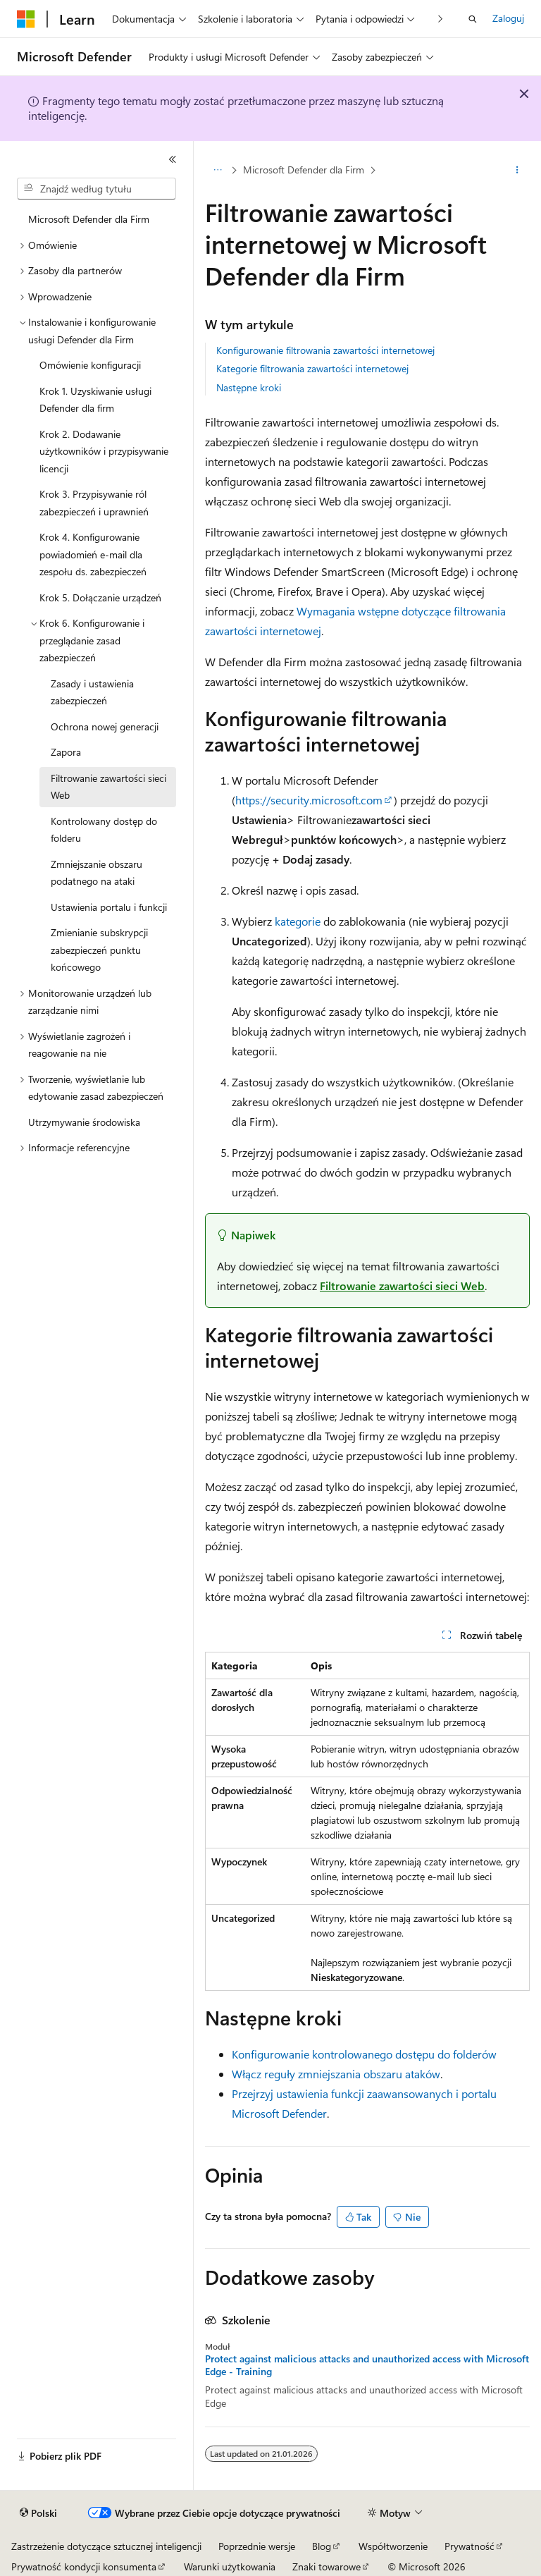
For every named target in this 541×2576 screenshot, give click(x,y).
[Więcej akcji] (517, 170)
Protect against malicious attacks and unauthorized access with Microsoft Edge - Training (367, 2365)
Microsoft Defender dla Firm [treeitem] (88, 219)
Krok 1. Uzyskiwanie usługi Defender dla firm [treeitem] (95, 399)
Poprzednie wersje (256, 2546)
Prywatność (469, 2546)
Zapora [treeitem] (66, 752)
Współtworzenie (393, 2546)
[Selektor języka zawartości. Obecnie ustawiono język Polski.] (38, 2513)
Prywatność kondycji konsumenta (83, 2566)
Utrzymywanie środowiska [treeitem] (84, 1122)
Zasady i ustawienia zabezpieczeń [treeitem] (92, 692)
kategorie (298, 921)
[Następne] (440, 18)
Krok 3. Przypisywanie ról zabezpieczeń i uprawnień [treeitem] (94, 502)
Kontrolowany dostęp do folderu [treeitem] (104, 829)
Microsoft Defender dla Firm (303, 169)
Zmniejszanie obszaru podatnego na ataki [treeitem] (96, 872)
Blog (321, 2546)
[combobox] (96, 189)
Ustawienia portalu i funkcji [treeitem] (109, 907)
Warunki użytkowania (229, 2566)
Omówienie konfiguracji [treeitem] (90, 365)
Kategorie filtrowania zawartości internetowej (312, 368)
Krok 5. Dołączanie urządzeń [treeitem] (100, 597)
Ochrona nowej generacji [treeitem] (104, 726)
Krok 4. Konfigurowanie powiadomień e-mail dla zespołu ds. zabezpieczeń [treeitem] (93, 554)
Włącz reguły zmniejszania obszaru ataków (336, 2073)
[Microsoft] (26, 19)
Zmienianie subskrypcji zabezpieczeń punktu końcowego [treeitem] (99, 950)
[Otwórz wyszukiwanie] (473, 19)
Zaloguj (508, 18)
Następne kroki (248, 387)
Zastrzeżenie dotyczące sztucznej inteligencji (106, 2546)
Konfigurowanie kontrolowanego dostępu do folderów (364, 2054)
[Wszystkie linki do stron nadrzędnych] (217, 170)
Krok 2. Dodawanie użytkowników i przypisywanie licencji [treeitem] (103, 451)
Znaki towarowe (326, 2566)
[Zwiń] (172, 159)
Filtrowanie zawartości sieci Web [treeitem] (108, 786)
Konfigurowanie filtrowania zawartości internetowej (325, 350)
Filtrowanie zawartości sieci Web (402, 1285)
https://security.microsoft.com (309, 799)
